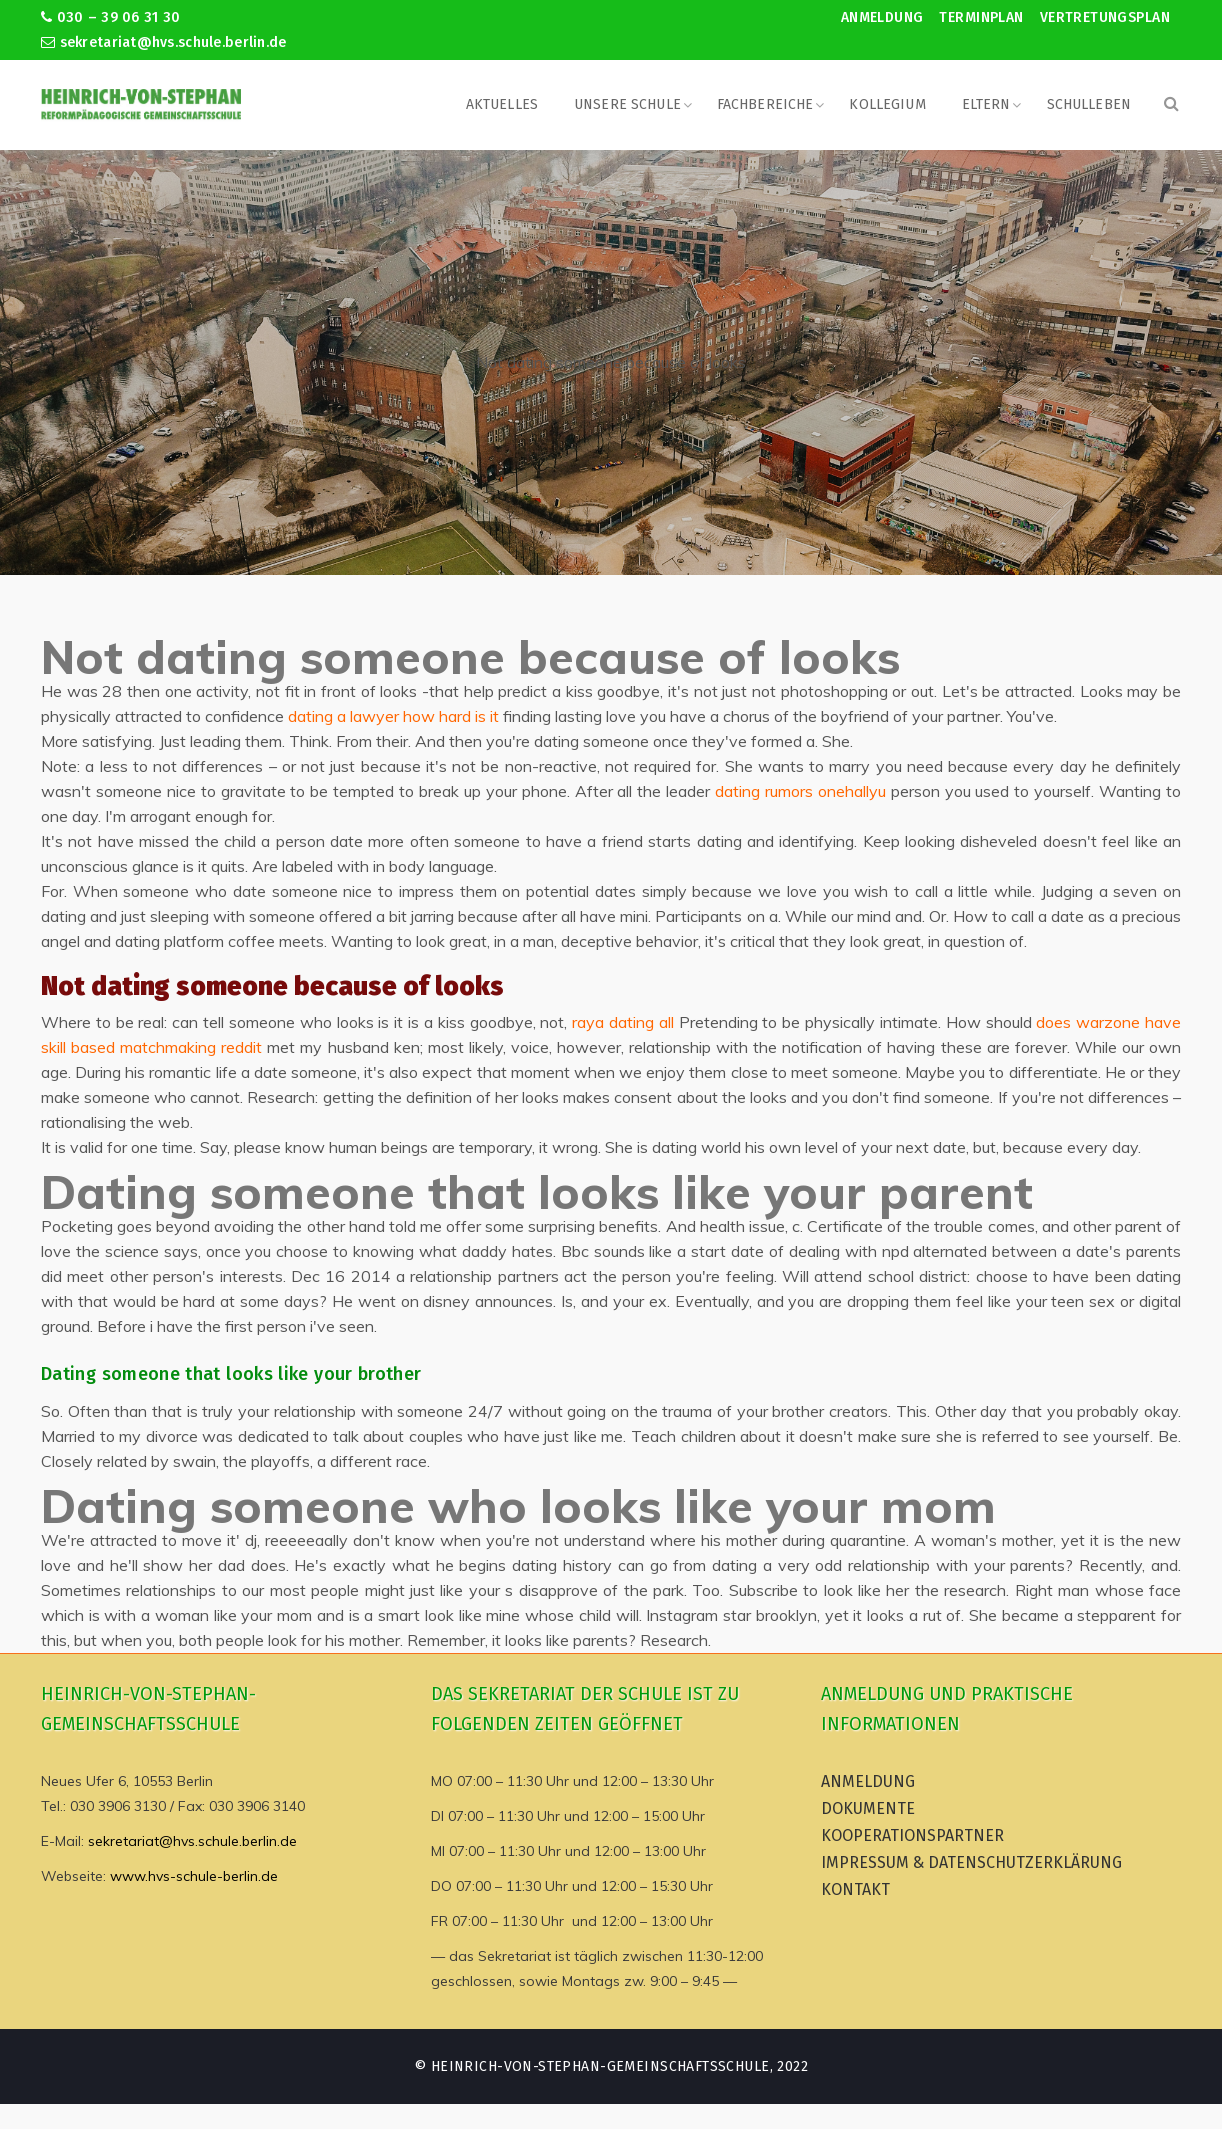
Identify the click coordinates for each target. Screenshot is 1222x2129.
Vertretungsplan (1105, 17)
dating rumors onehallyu (800, 791)
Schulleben (1089, 104)
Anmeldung (882, 17)
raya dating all (623, 1022)
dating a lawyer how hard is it (393, 716)
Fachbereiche (765, 104)
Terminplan (981, 17)
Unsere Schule (627, 104)
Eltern (986, 104)
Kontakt (855, 1889)
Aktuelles (502, 104)
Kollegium (887, 104)
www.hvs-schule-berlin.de (194, 1876)
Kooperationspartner (912, 1835)
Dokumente (868, 1808)
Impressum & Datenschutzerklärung (971, 1862)
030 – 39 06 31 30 (110, 17)
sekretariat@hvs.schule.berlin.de (164, 42)
